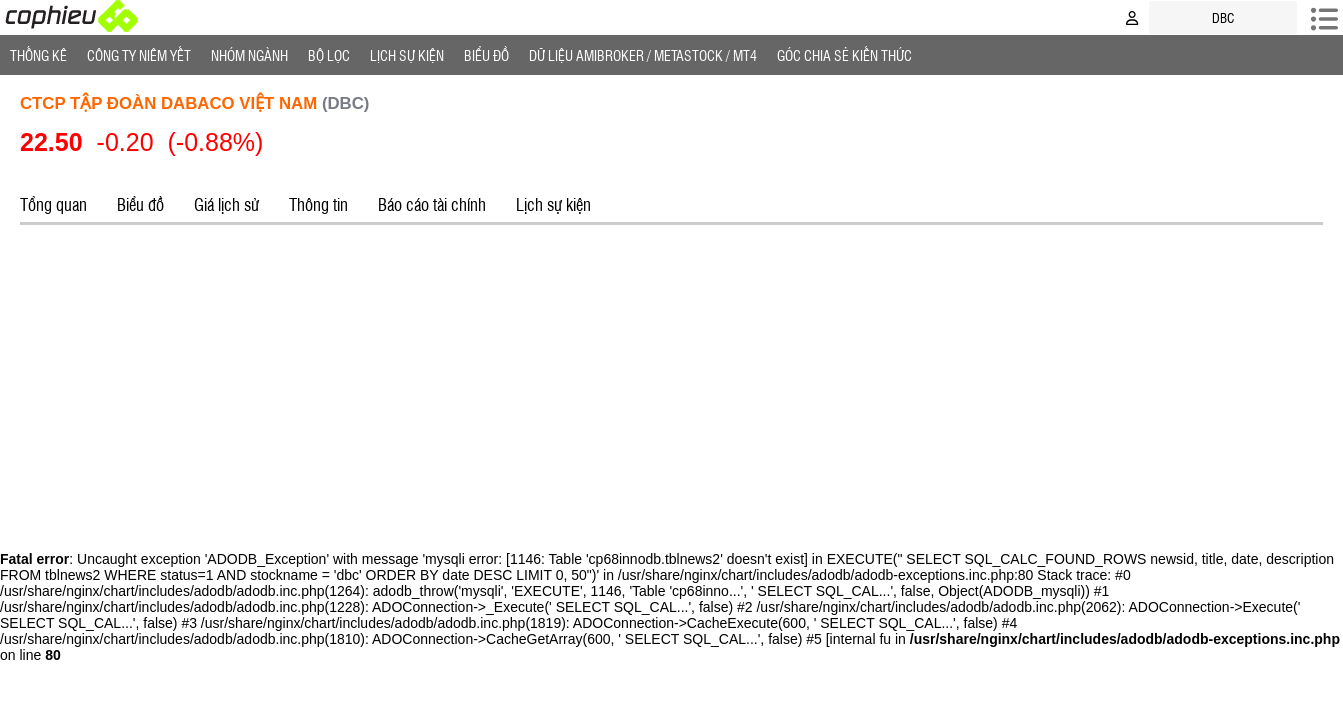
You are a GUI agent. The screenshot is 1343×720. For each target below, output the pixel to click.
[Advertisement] (672, 385)
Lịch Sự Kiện (407, 55)
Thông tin (318, 204)
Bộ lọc (329, 55)
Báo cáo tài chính (432, 204)
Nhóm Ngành (249, 55)
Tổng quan (53, 204)
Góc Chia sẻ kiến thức (844, 55)
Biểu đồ (486, 55)
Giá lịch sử (226, 204)
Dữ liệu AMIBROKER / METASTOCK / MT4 (643, 55)
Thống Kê (38, 55)
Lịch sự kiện (553, 204)
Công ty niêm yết (139, 55)
